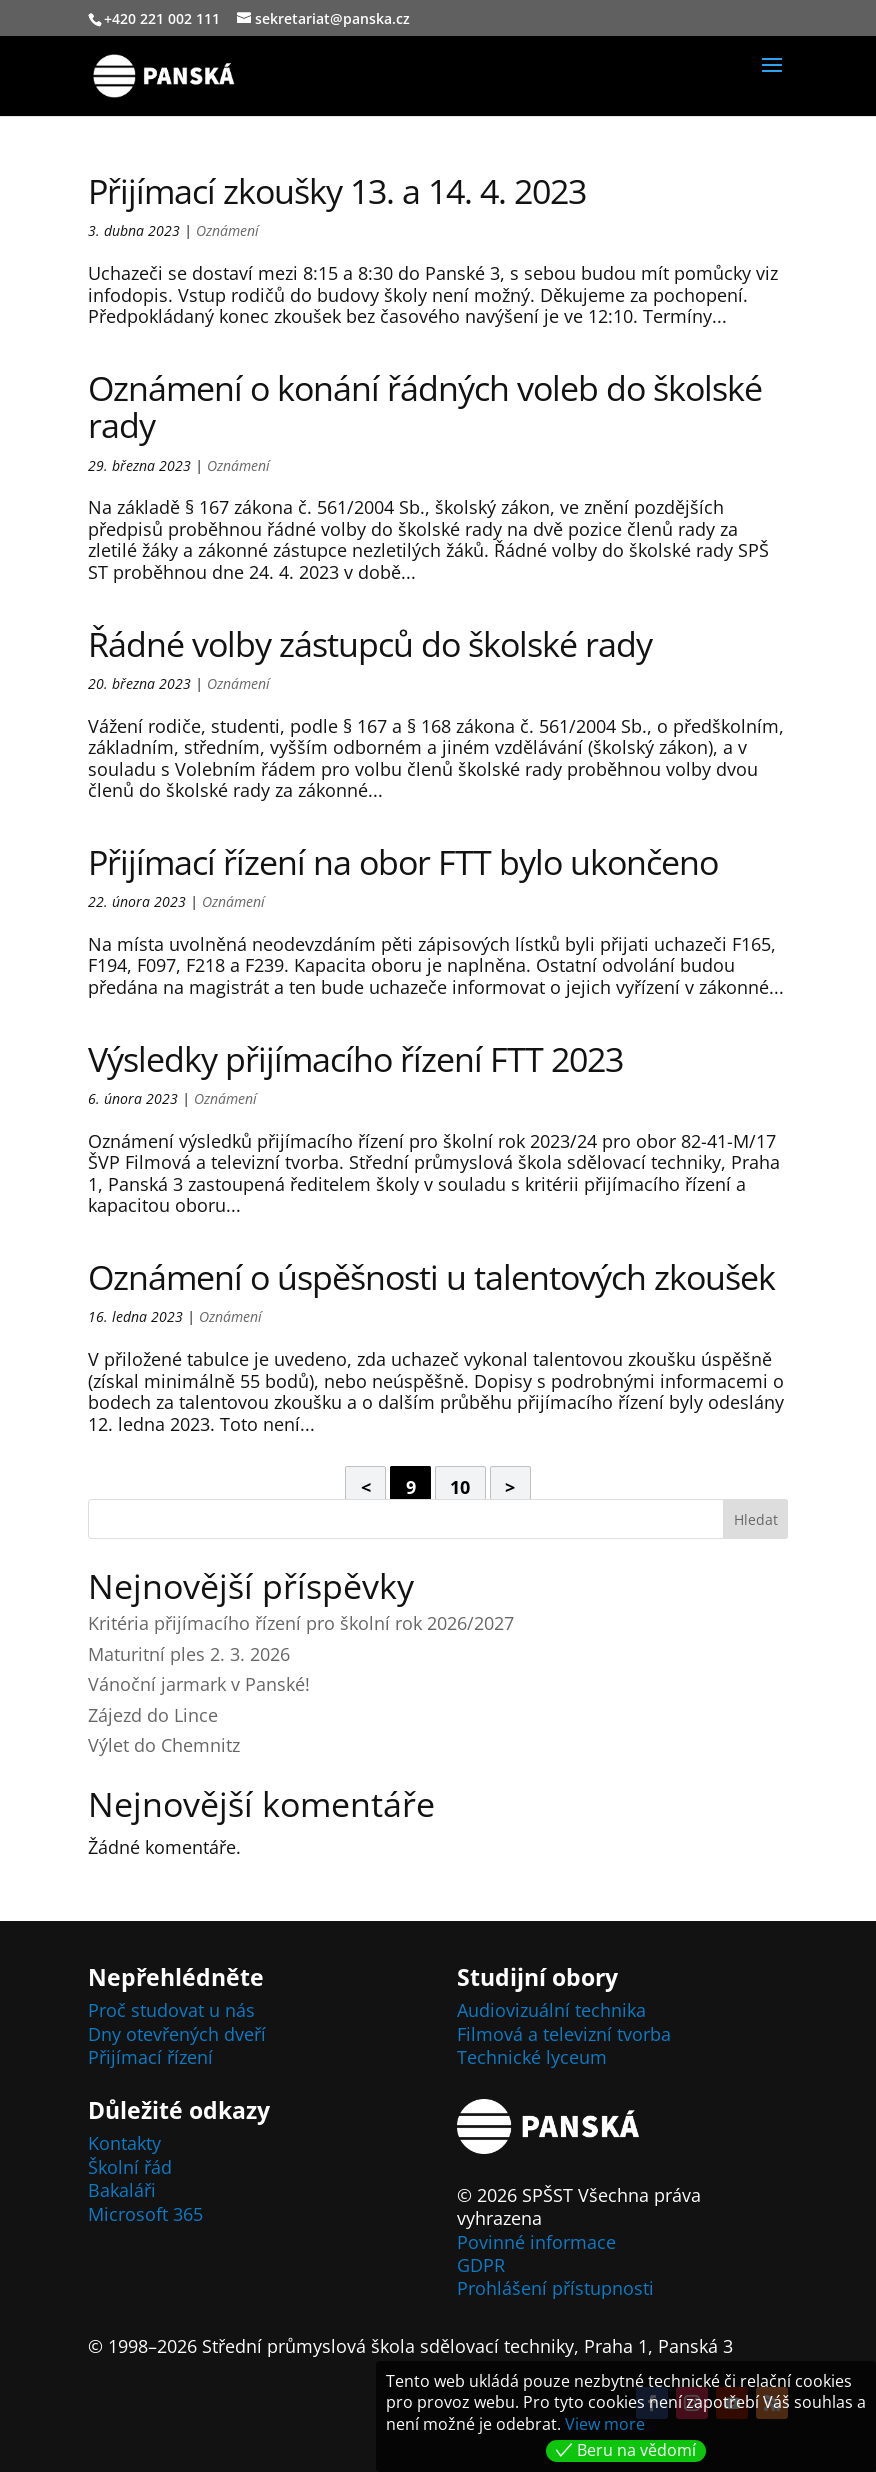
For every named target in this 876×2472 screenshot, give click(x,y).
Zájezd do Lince (153, 1715)
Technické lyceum (532, 2057)
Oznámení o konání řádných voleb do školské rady (425, 406)
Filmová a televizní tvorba (564, 2034)
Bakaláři (122, 2190)
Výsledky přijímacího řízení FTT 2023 (355, 1059)
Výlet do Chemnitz (164, 1745)
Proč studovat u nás (171, 2010)
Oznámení (227, 230)
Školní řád (130, 2167)
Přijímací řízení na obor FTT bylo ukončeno (403, 862)
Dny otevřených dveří (177, 2034)
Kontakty (124, 2143)
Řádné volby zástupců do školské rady (370, 644)
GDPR (481, 2265)
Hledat (756, 1519)
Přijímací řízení (150, 2057)
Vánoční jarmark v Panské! (199, 1684)
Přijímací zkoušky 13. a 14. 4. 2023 (337, 191)
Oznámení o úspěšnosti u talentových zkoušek (431, 1277)
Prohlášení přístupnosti (555, 2288)
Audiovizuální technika (551, 2010)
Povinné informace (536, 2242)
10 (460, 1487)
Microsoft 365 (145, 2214)
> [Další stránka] (510, 1487)
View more (605, 2424)
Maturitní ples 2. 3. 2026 (189, 1654)
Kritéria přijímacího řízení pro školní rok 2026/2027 (301, 1623)
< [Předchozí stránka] (366, 1487)
